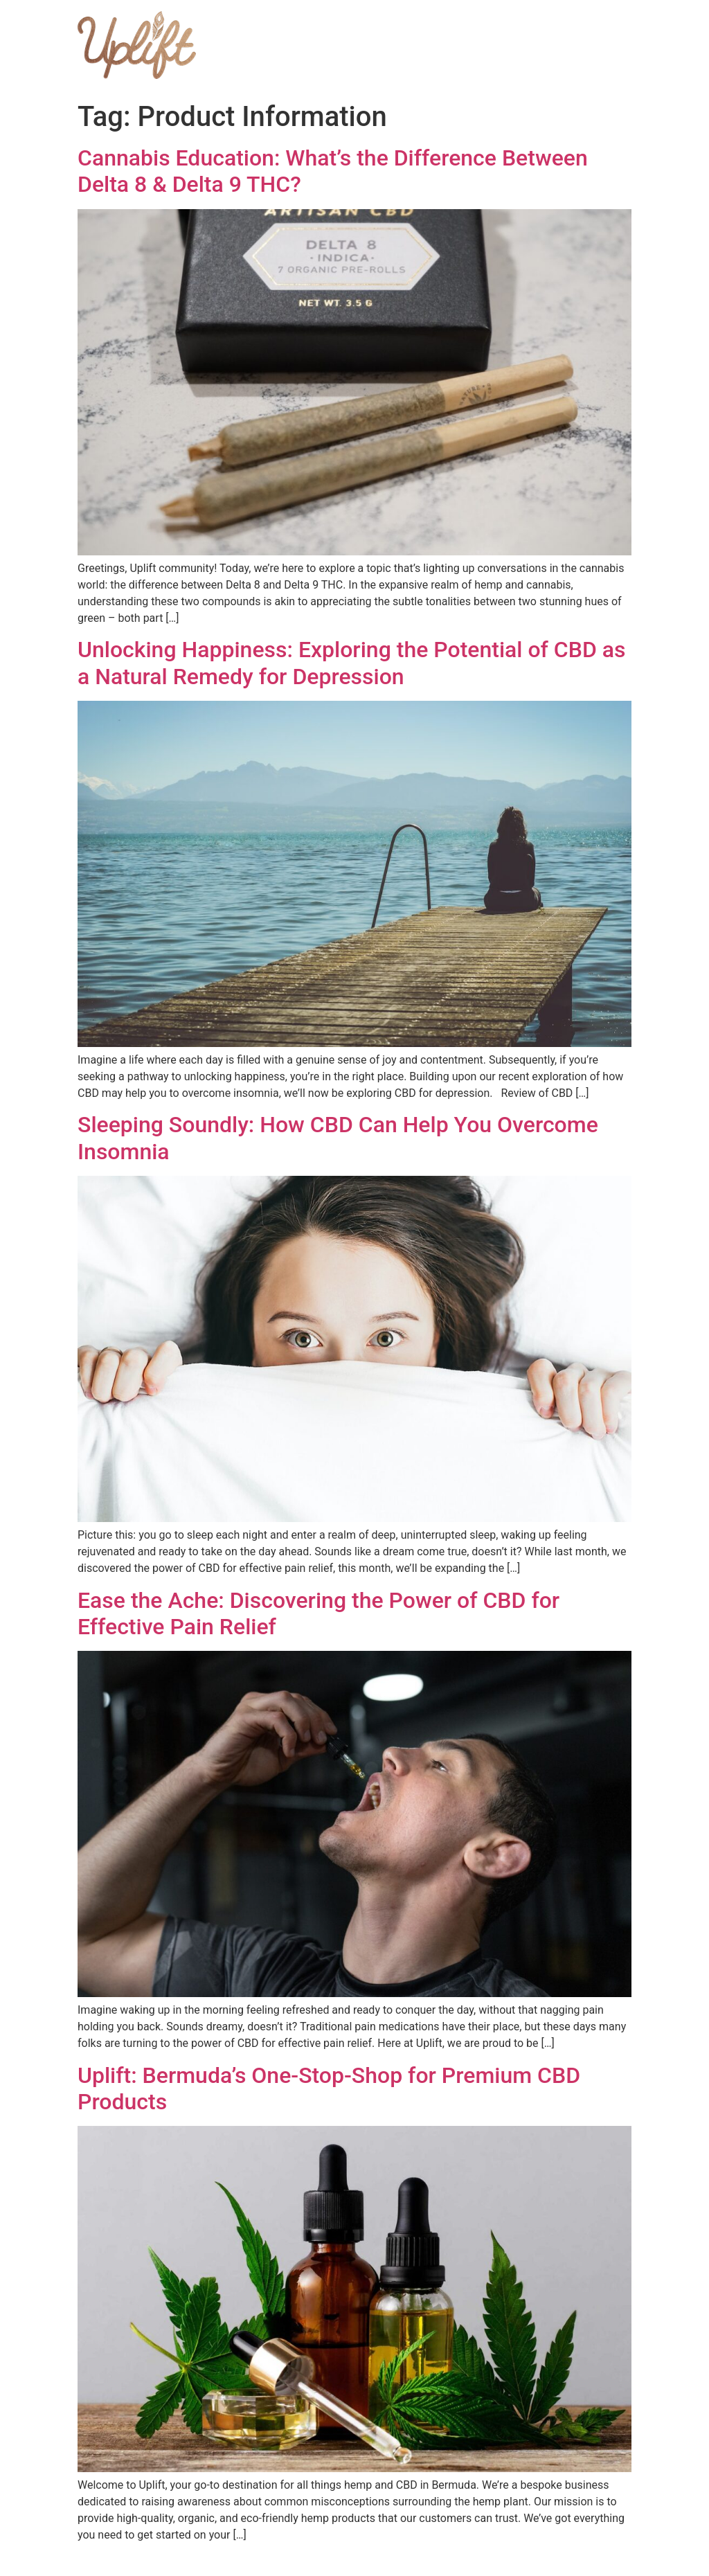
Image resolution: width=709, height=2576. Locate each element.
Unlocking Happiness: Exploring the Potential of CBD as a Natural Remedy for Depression (351, 662)
